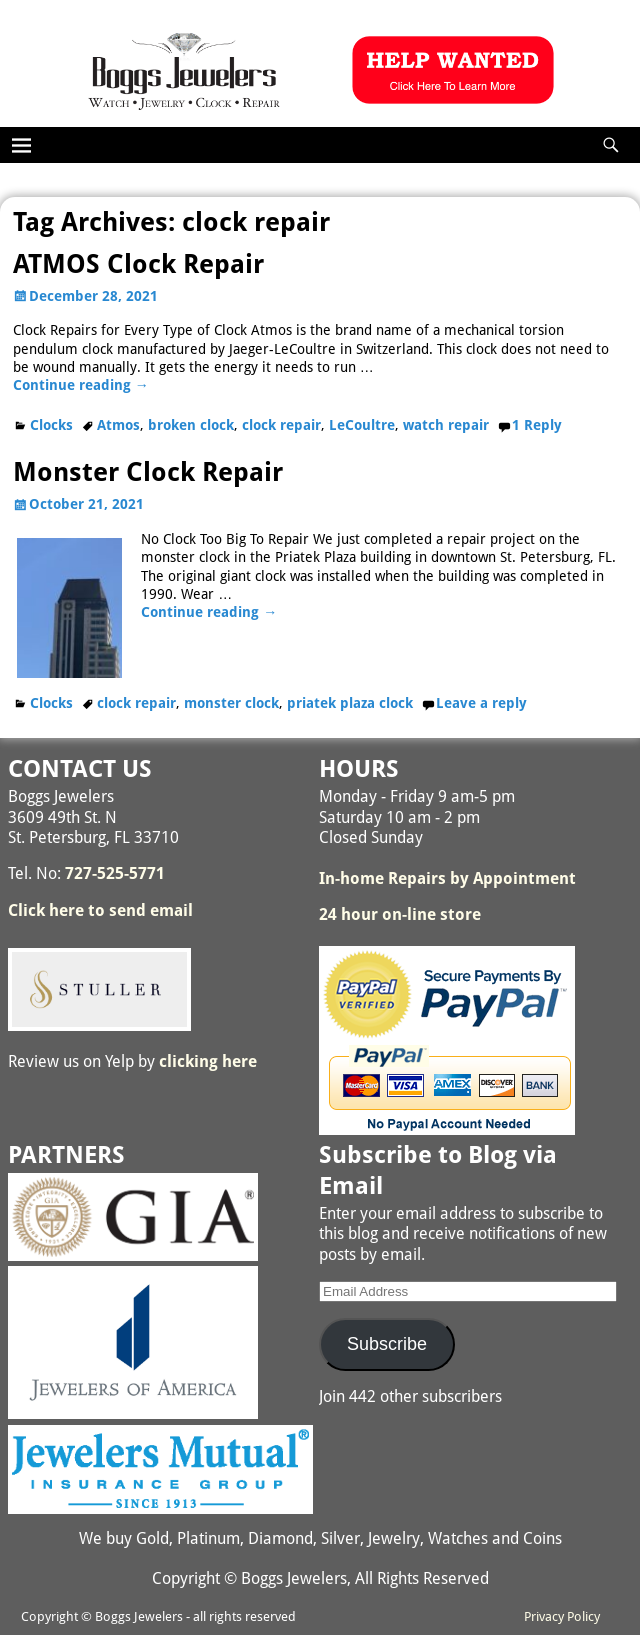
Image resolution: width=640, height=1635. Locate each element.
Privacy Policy (562, 1616)
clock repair (281, 425)
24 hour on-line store (400, 914)
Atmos (118, 425)
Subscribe (387, 1344)
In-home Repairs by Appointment (447, 878)
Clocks (51, 425)
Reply (537, 425)
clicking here (208, 1061)
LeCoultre (362, 425)
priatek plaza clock (350, 703)
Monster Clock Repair (148, 472)
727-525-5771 (115, 873)
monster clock (231, 703)
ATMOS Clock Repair (138, 264)
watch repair (446, 425)
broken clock (191, 425)
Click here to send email (100, 910)
